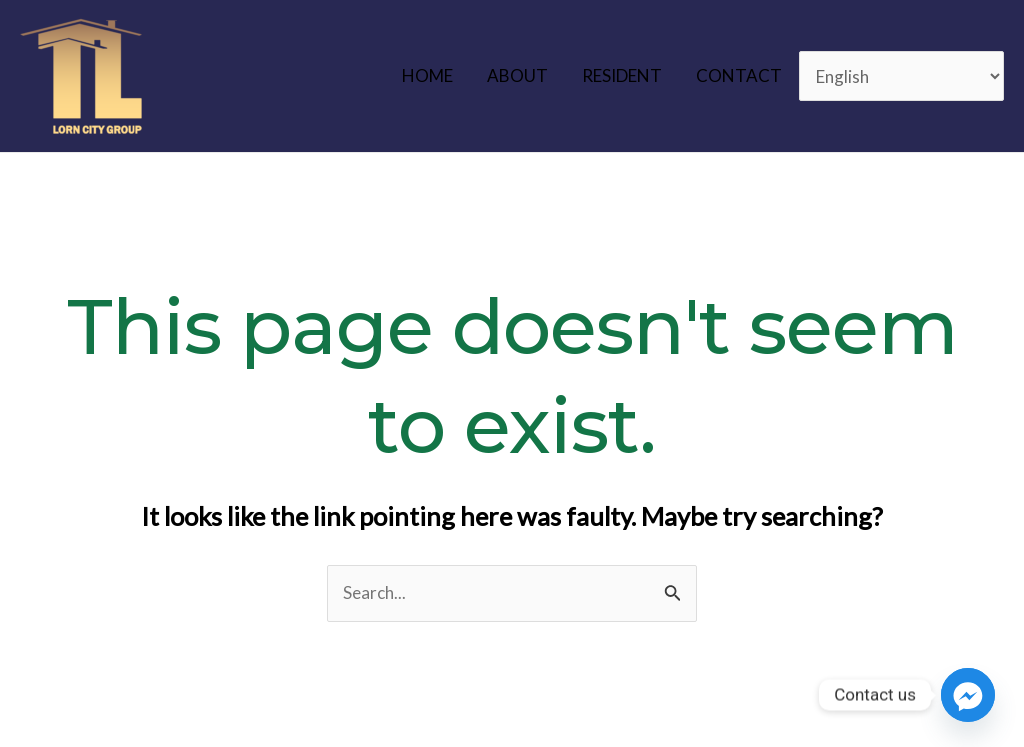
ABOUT (517, 75)
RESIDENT (622, 75)
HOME (427, 75)
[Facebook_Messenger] (968, 695)
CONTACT (739, 75)
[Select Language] (902, 76)
